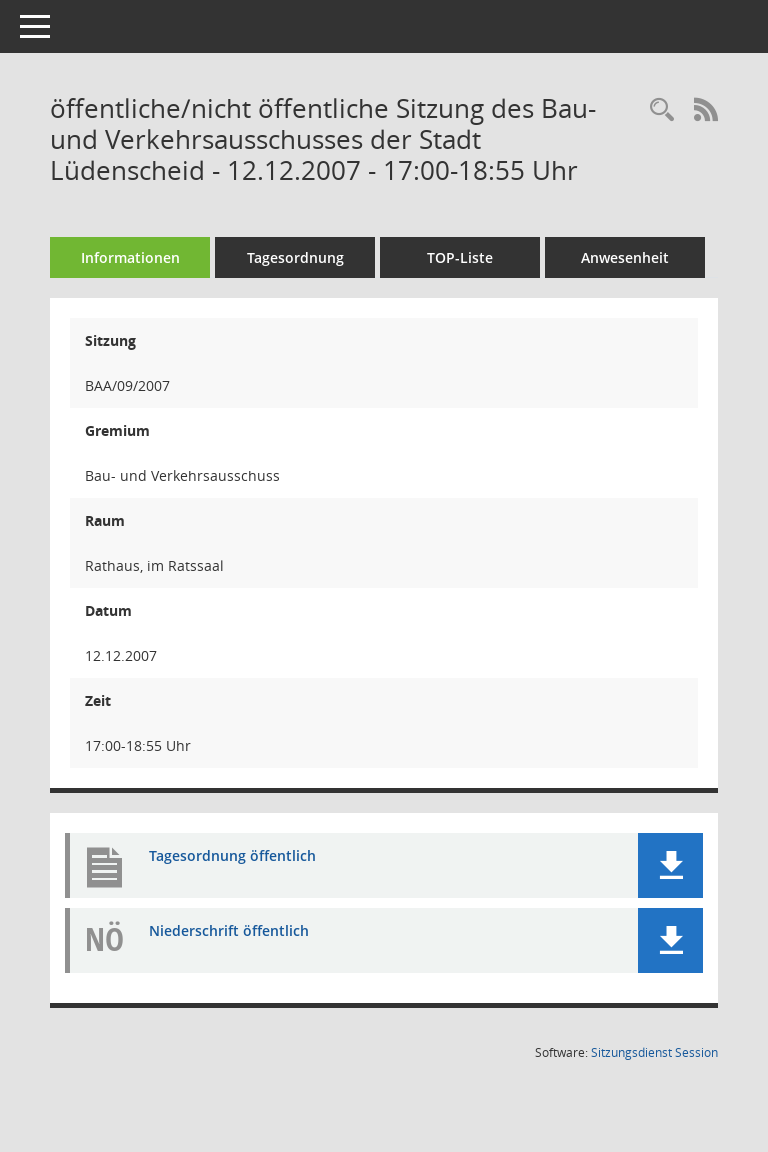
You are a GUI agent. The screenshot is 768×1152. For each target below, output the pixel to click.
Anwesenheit (625, 257)
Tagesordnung (295, 257)
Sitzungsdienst (654, 1052)
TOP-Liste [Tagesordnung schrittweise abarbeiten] (460, 257)
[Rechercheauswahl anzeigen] (662, 110)
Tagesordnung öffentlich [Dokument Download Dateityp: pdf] (232, 855)
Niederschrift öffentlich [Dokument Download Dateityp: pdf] (229, 930)
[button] (670, 865)
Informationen (130, 257)
